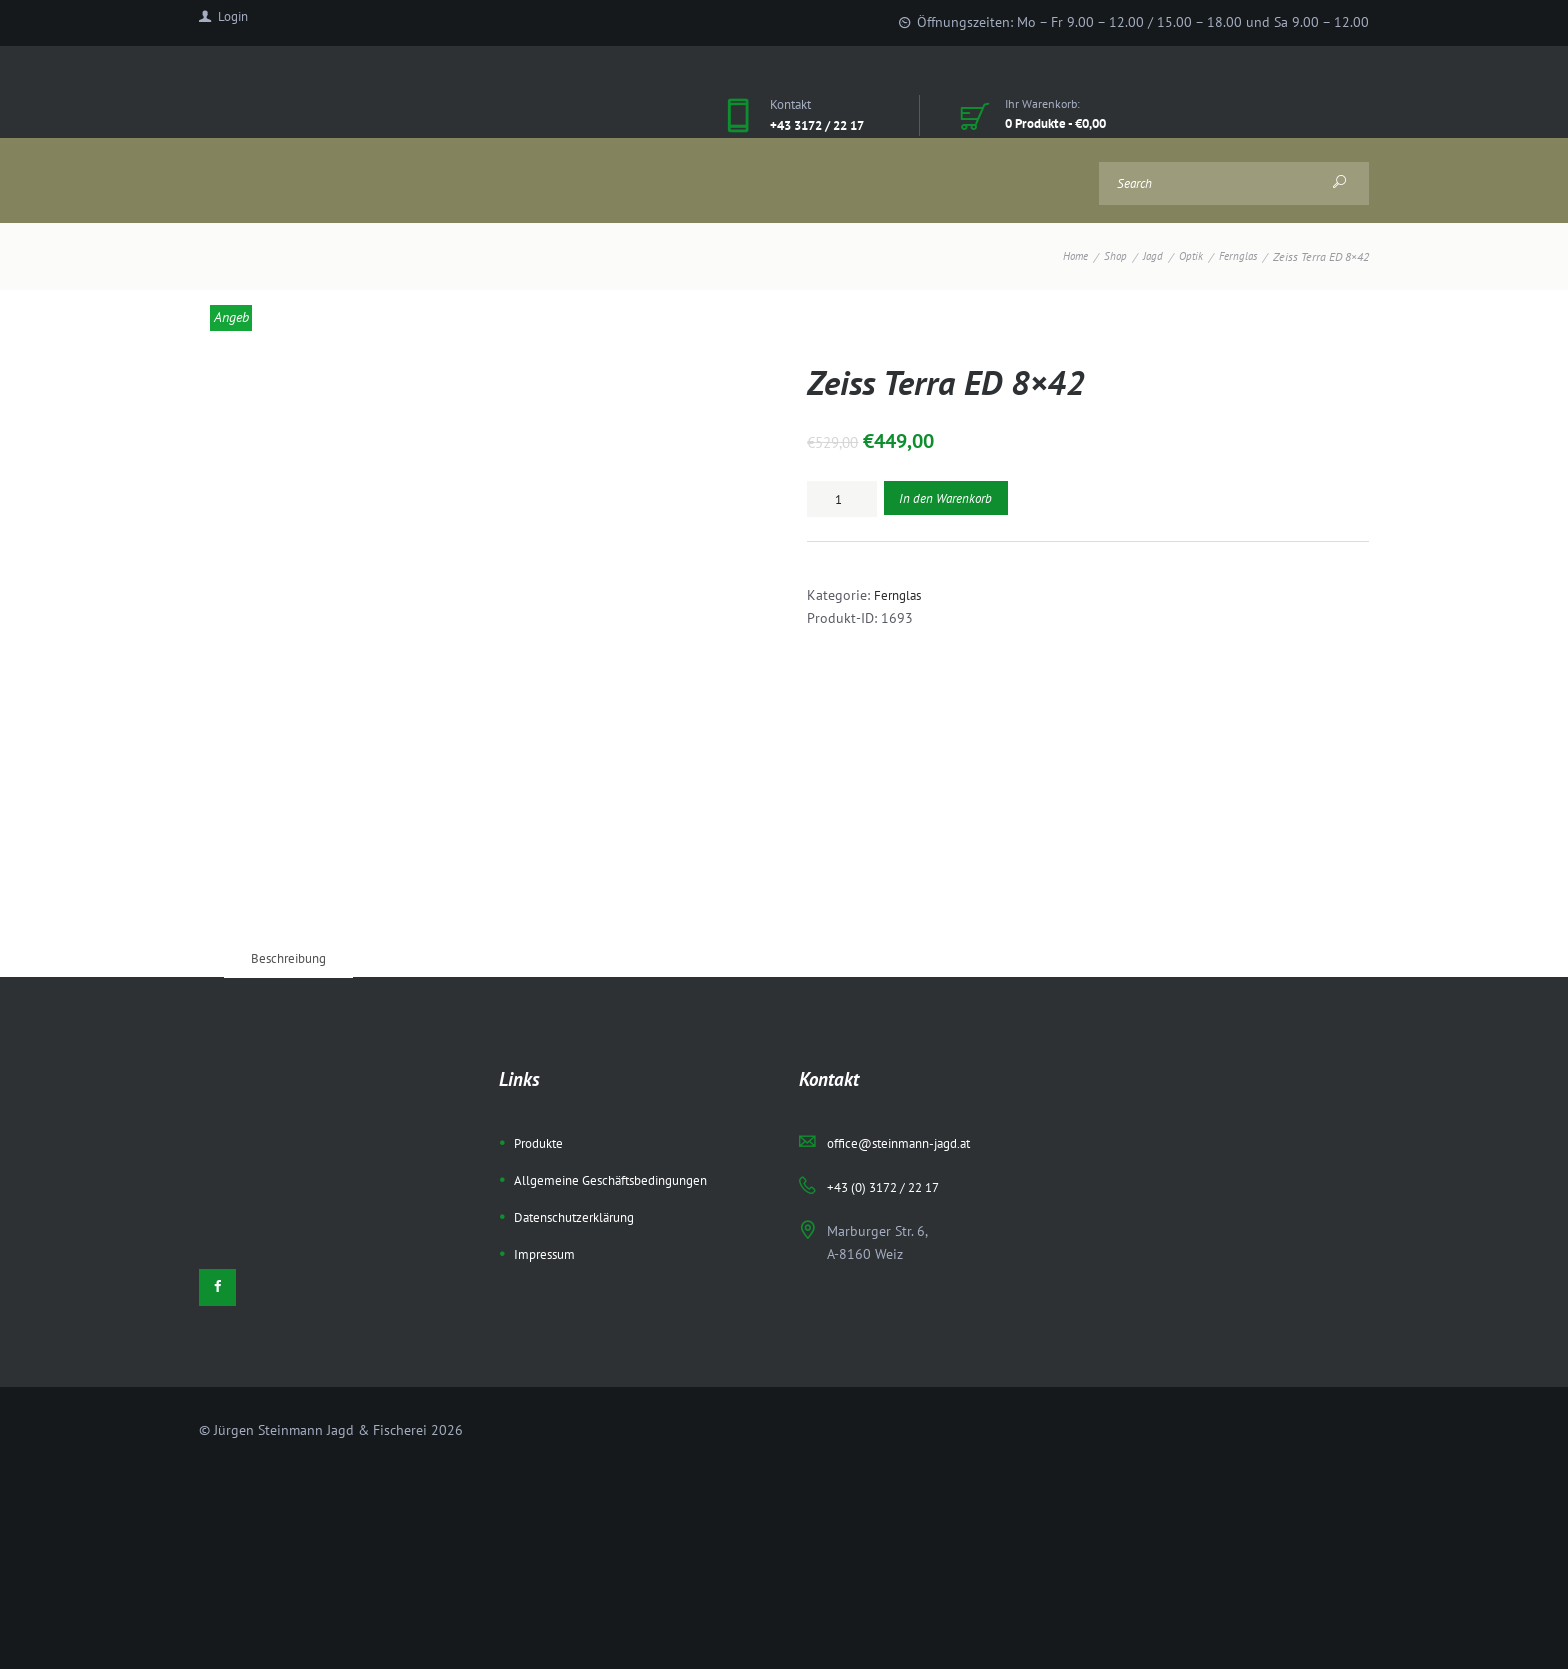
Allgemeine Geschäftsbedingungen (620, 1043)
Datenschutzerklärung (581, 1080)
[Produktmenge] (842, 499)
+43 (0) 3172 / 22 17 (891, 1050)
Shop (1108, 256)
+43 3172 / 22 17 (824, 124)
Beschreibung (293, 821)
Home (1065, 256)
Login (236, 21)
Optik (1186, 256)
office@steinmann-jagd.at (906, 1007)
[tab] (293, 821)
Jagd (1146, 256)
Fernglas (1236, 256)
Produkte (542, 1007)
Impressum (547, 1116)
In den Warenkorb (951, 499)
